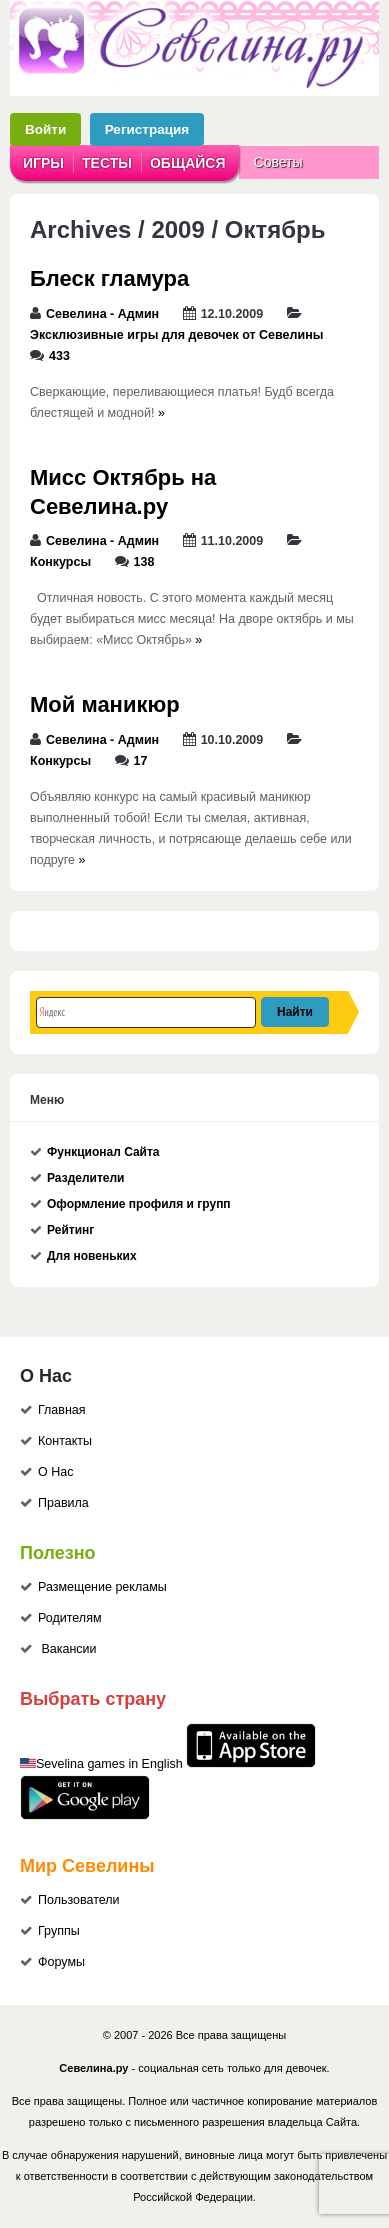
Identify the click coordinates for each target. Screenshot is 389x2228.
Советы (278, 162)
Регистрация (147, 129)
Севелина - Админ (102, 314)
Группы (59, 1931)
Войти (45, 129)
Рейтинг (70, 1230)
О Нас (55, 1472)
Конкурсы (60, 562)
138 (144, 562)
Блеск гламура (109, 278)
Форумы (61, 1962)
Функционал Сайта (103, 1152)
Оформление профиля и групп (139, 1204)
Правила (63, 1503)
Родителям (70, 1618)
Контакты (65, 1441)
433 (59, 356)
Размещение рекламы (102, 1587)
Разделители (85, 1178)
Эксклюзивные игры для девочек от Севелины (176, 335)
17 (141, 761)
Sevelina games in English (109, 1764)
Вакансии (68, 1649)
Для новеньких (92, 1256)
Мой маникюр (105, 704)
